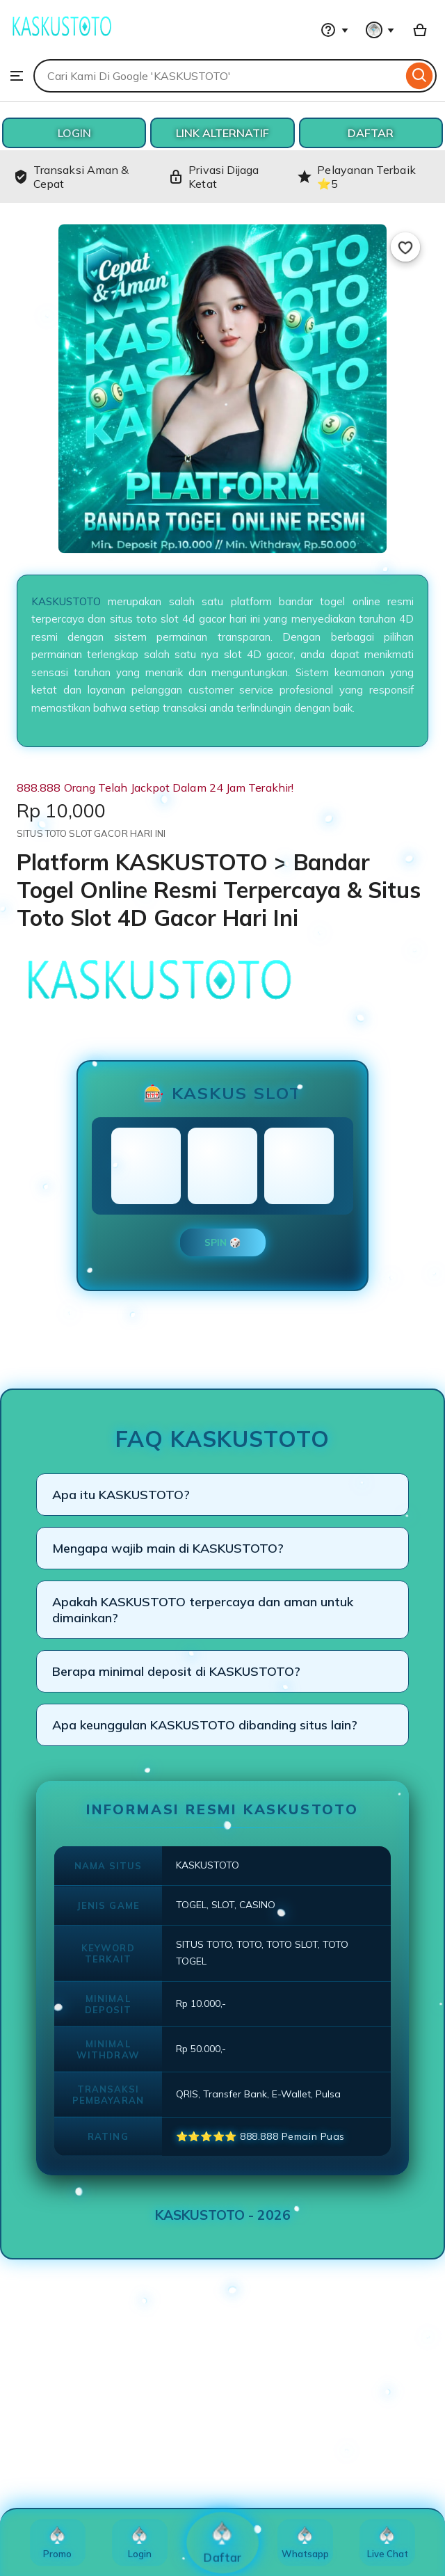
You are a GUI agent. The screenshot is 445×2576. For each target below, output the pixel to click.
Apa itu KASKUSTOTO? (121, 1495)
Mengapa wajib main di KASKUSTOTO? (168, 1548)
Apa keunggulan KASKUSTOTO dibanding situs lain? (204, 1725)
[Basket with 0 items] (420, 30)
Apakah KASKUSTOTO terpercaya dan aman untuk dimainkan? (202, 1610)
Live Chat (387, 2542)
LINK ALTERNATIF (222, 133)
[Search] (420, 76)
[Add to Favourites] (405, 247)
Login (140, 2542)
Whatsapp (305, 2542)
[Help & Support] (334, 30)
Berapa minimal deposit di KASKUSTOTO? (176, 1671)
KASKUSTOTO (66, 601)
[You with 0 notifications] (380, 30)
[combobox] (218, 76)
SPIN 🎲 (222, 1242)
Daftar (223, 2542)
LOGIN (74, 133)
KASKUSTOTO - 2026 (223, 2215)
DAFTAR (371, 133)
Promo (57, 2542)
